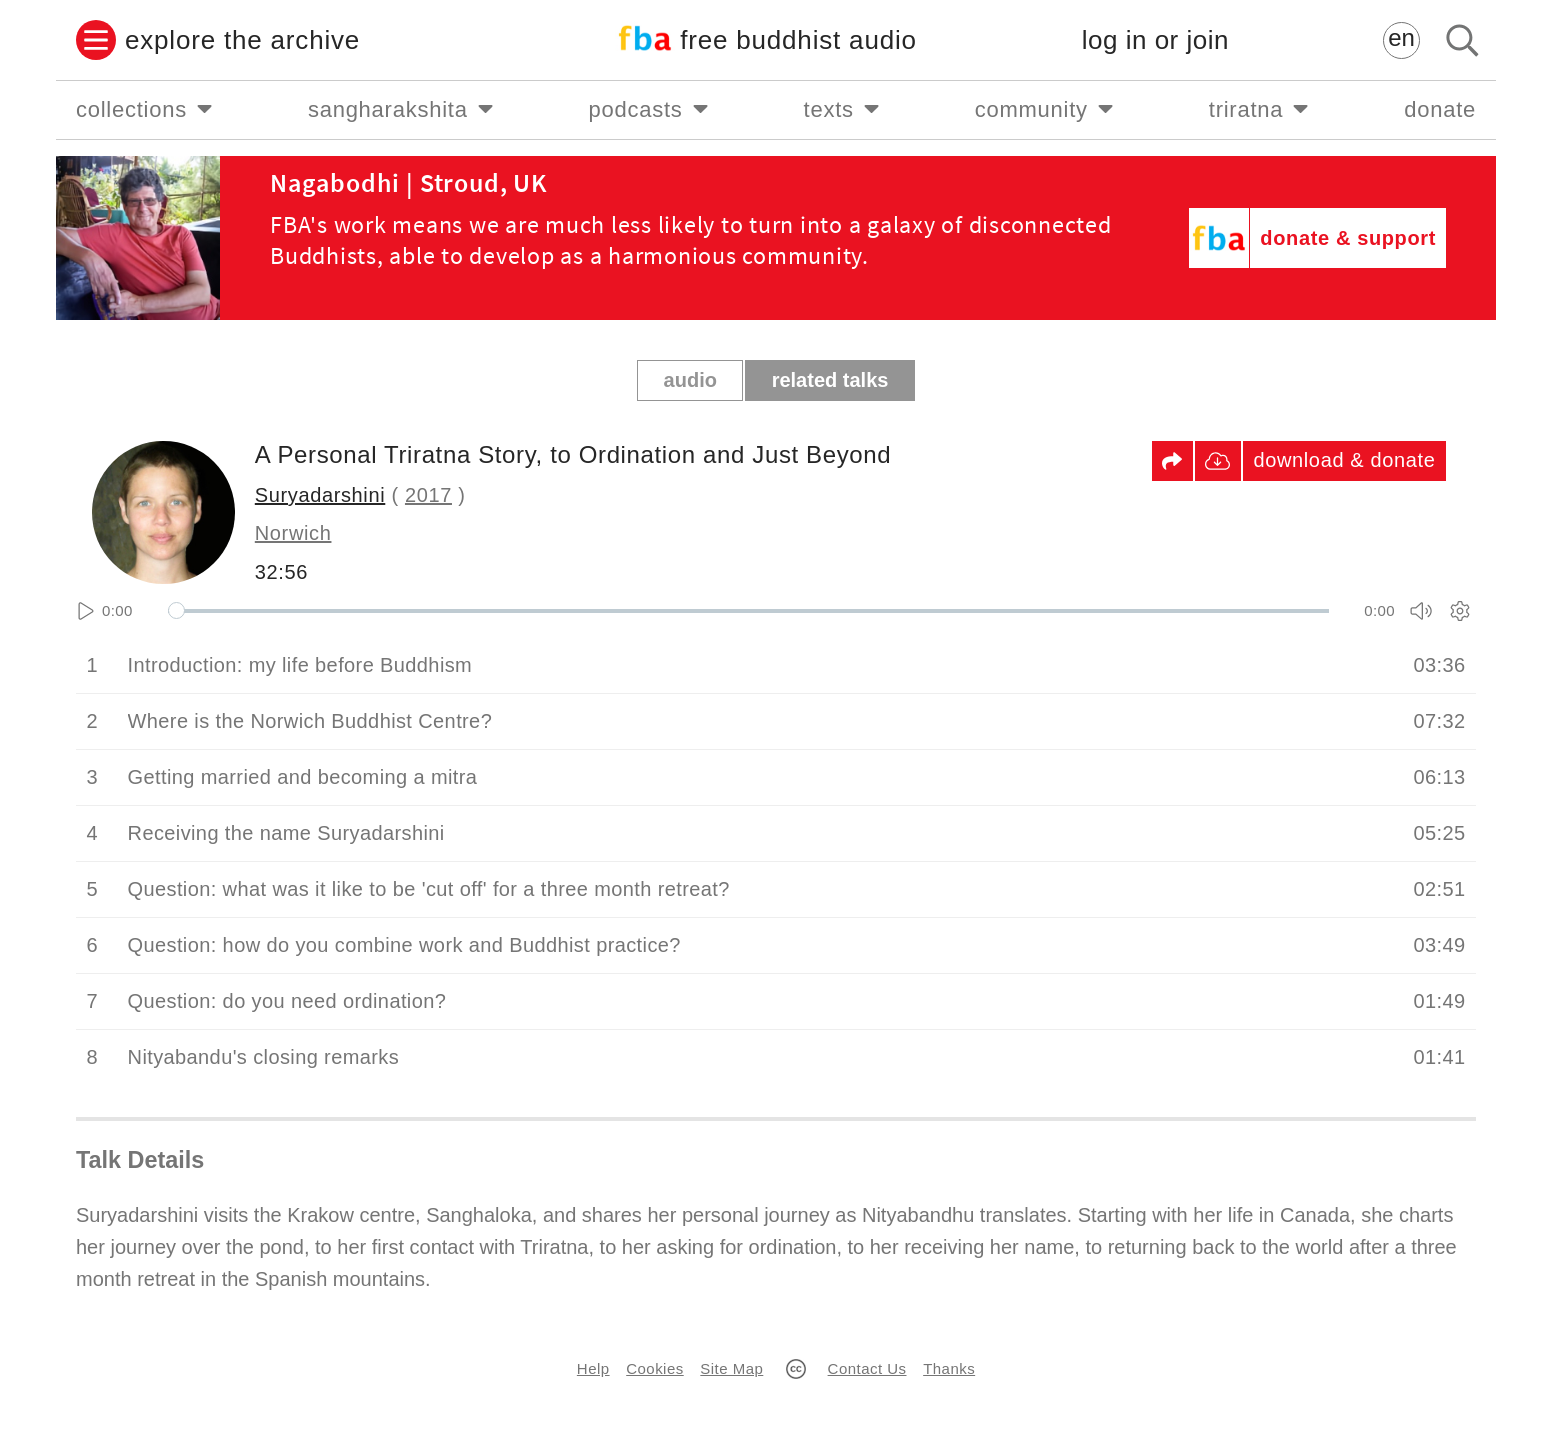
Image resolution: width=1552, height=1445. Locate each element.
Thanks (949, 1368)
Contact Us (867, 1368)
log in (1155, 40)
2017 (428, 495)
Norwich (293, 533)
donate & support (1348, 238)
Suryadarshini (320, 495)
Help (593, 1368)
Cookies (654, 1368)
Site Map (731, 1368)
